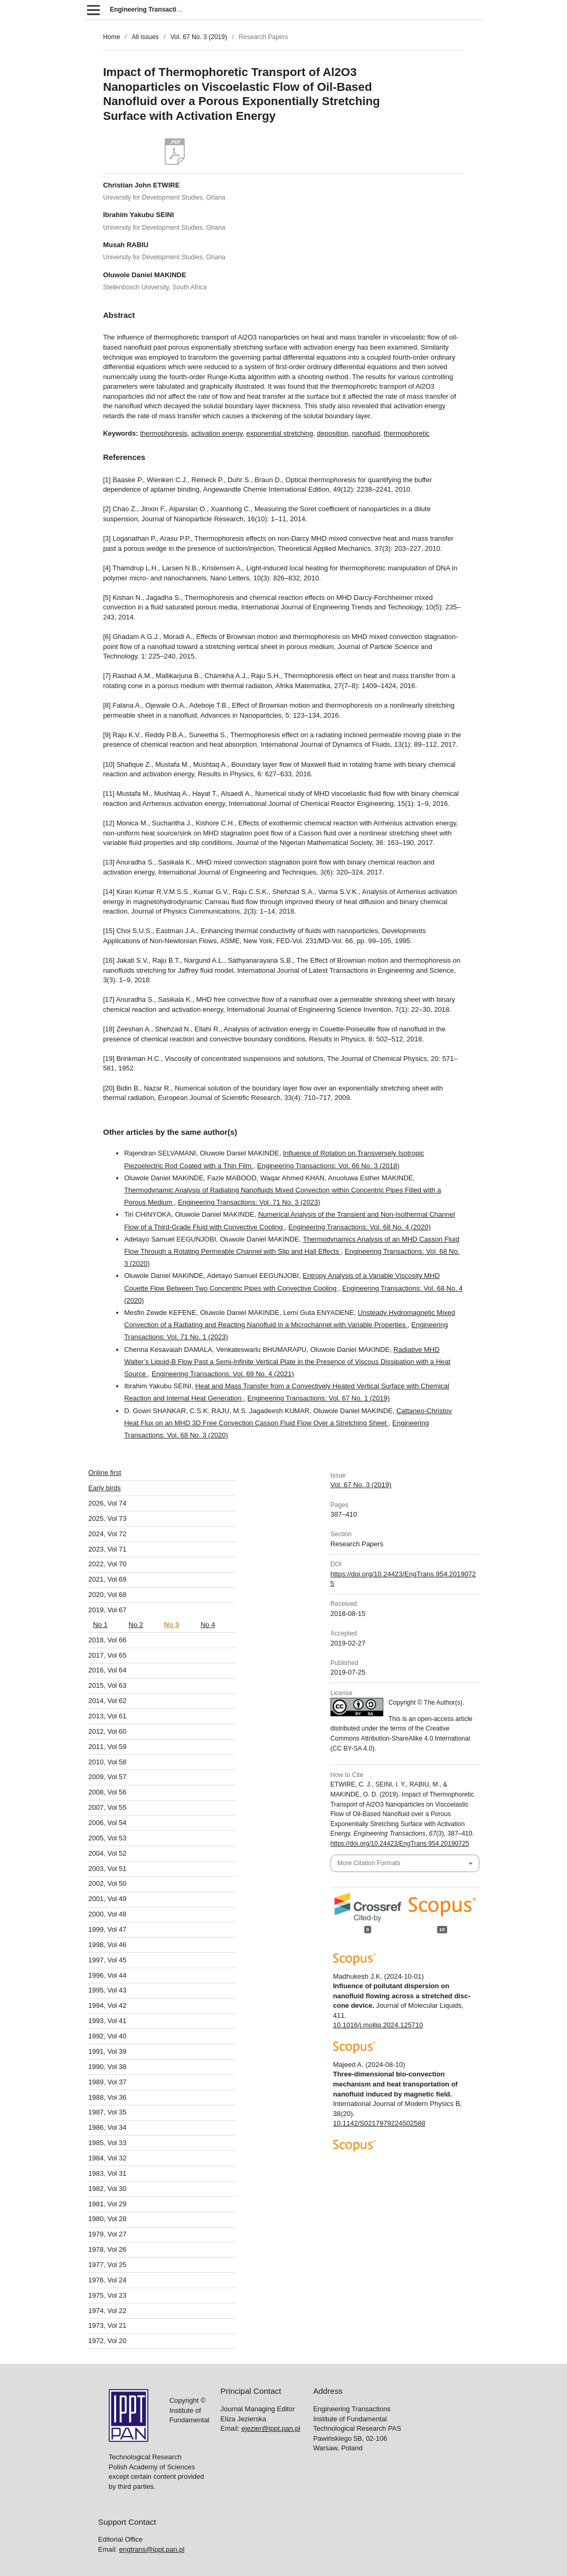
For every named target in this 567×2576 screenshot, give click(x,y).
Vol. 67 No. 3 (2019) (199, 37)
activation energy (216, 433)
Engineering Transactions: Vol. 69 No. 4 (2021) (223, 1374)
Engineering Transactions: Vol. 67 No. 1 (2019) (319, 1398)
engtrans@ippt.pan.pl (152, 2351)
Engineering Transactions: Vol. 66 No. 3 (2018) (328, 1166)
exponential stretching (280, 433)
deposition (332, 433)
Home (111, 37)
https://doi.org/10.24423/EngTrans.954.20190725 (399, 1843)
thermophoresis (163, 433)
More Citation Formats (368, 1863)
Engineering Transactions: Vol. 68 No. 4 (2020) (359, 1227)
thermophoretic (407, 433)
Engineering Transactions (149, 9)
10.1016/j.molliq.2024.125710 (378, 2025)
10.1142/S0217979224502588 (379, 2123)
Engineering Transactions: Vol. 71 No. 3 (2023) (249, 1202)
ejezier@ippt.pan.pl (270, 2230)
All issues (144, 37)
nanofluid (366, 433)
